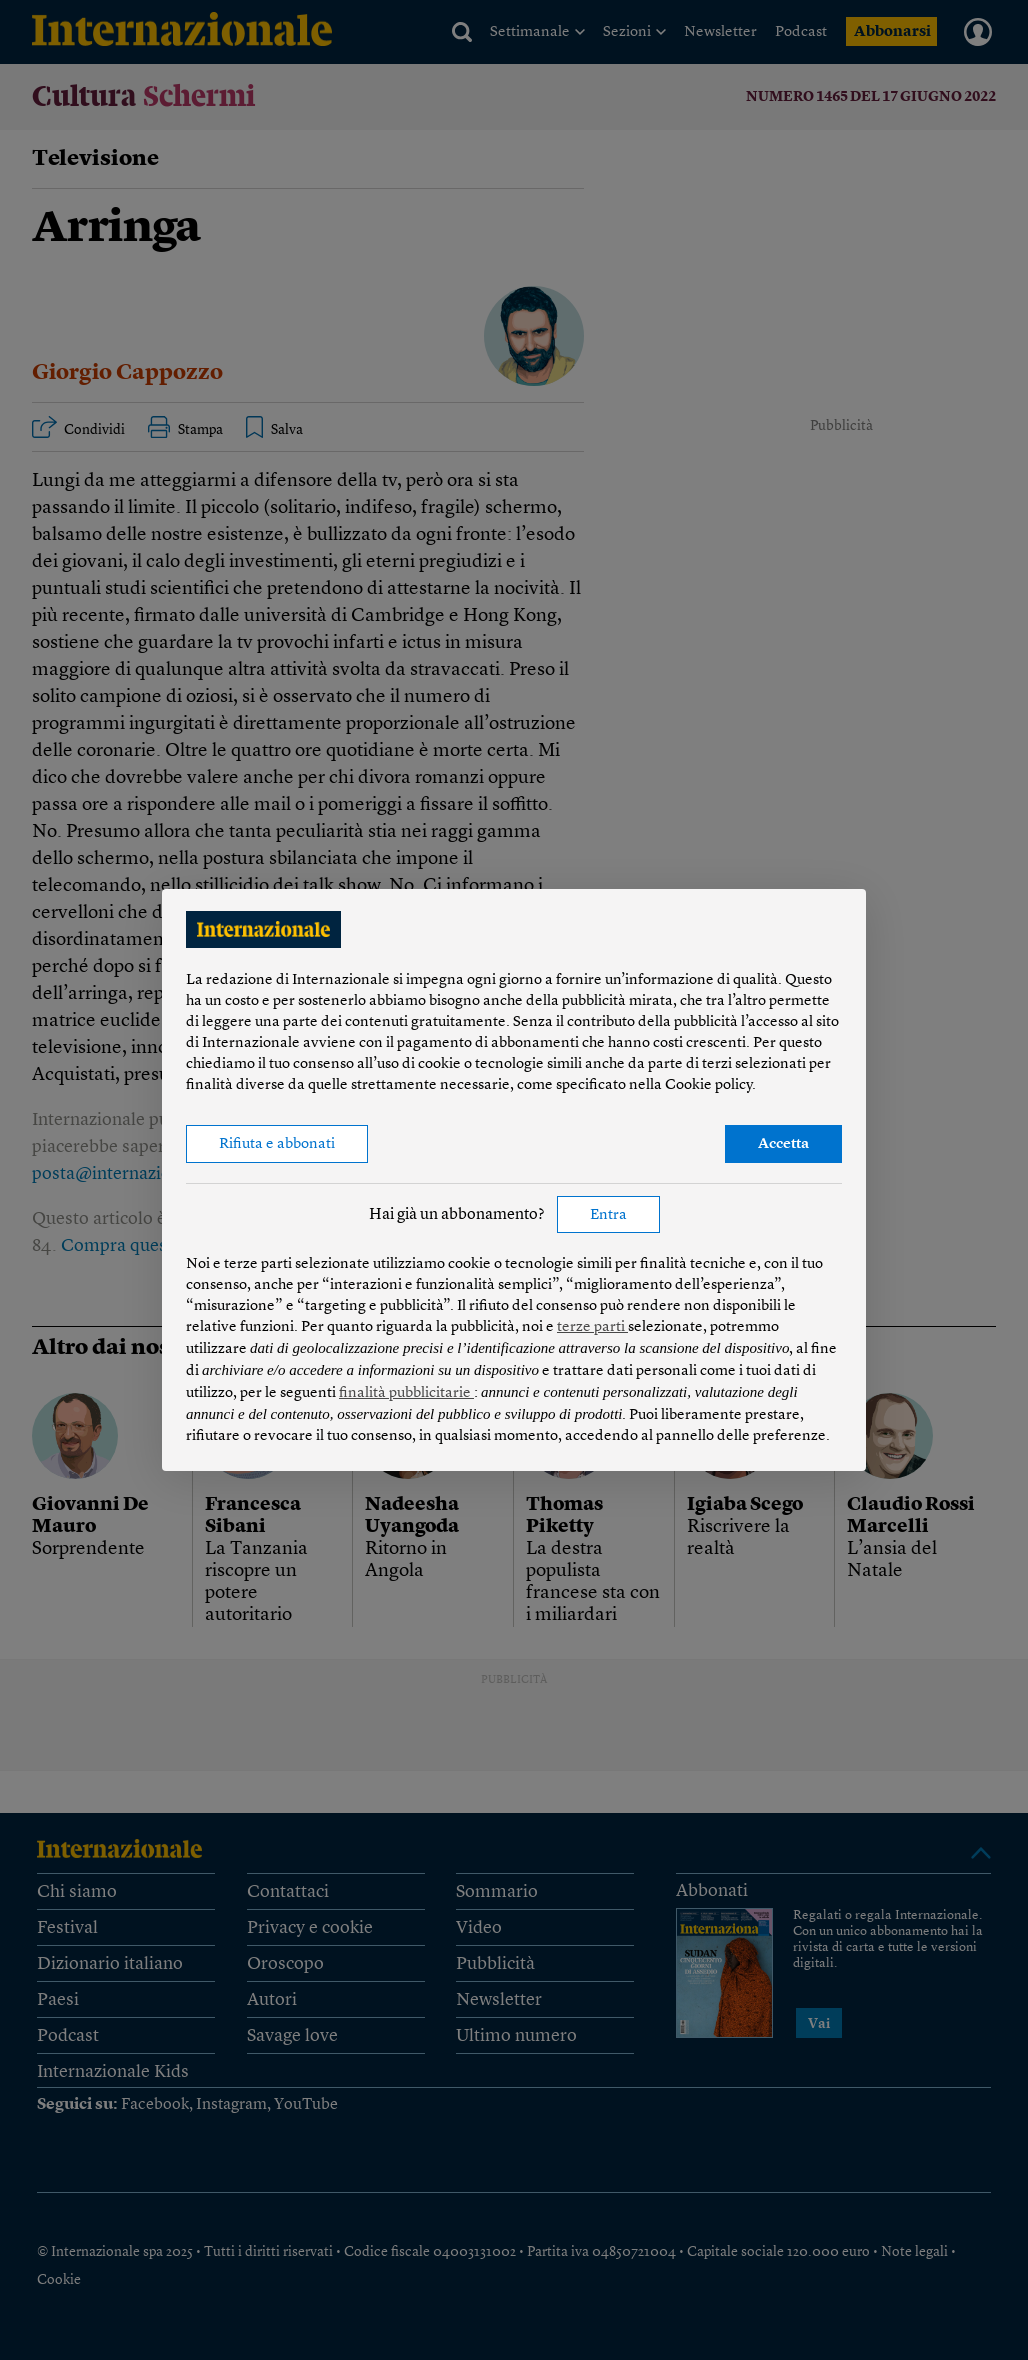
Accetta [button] (783, 1144)
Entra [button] (608, 1215)
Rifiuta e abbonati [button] (277, 1144)
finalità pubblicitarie (406, 1393)
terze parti (592, 1327)
